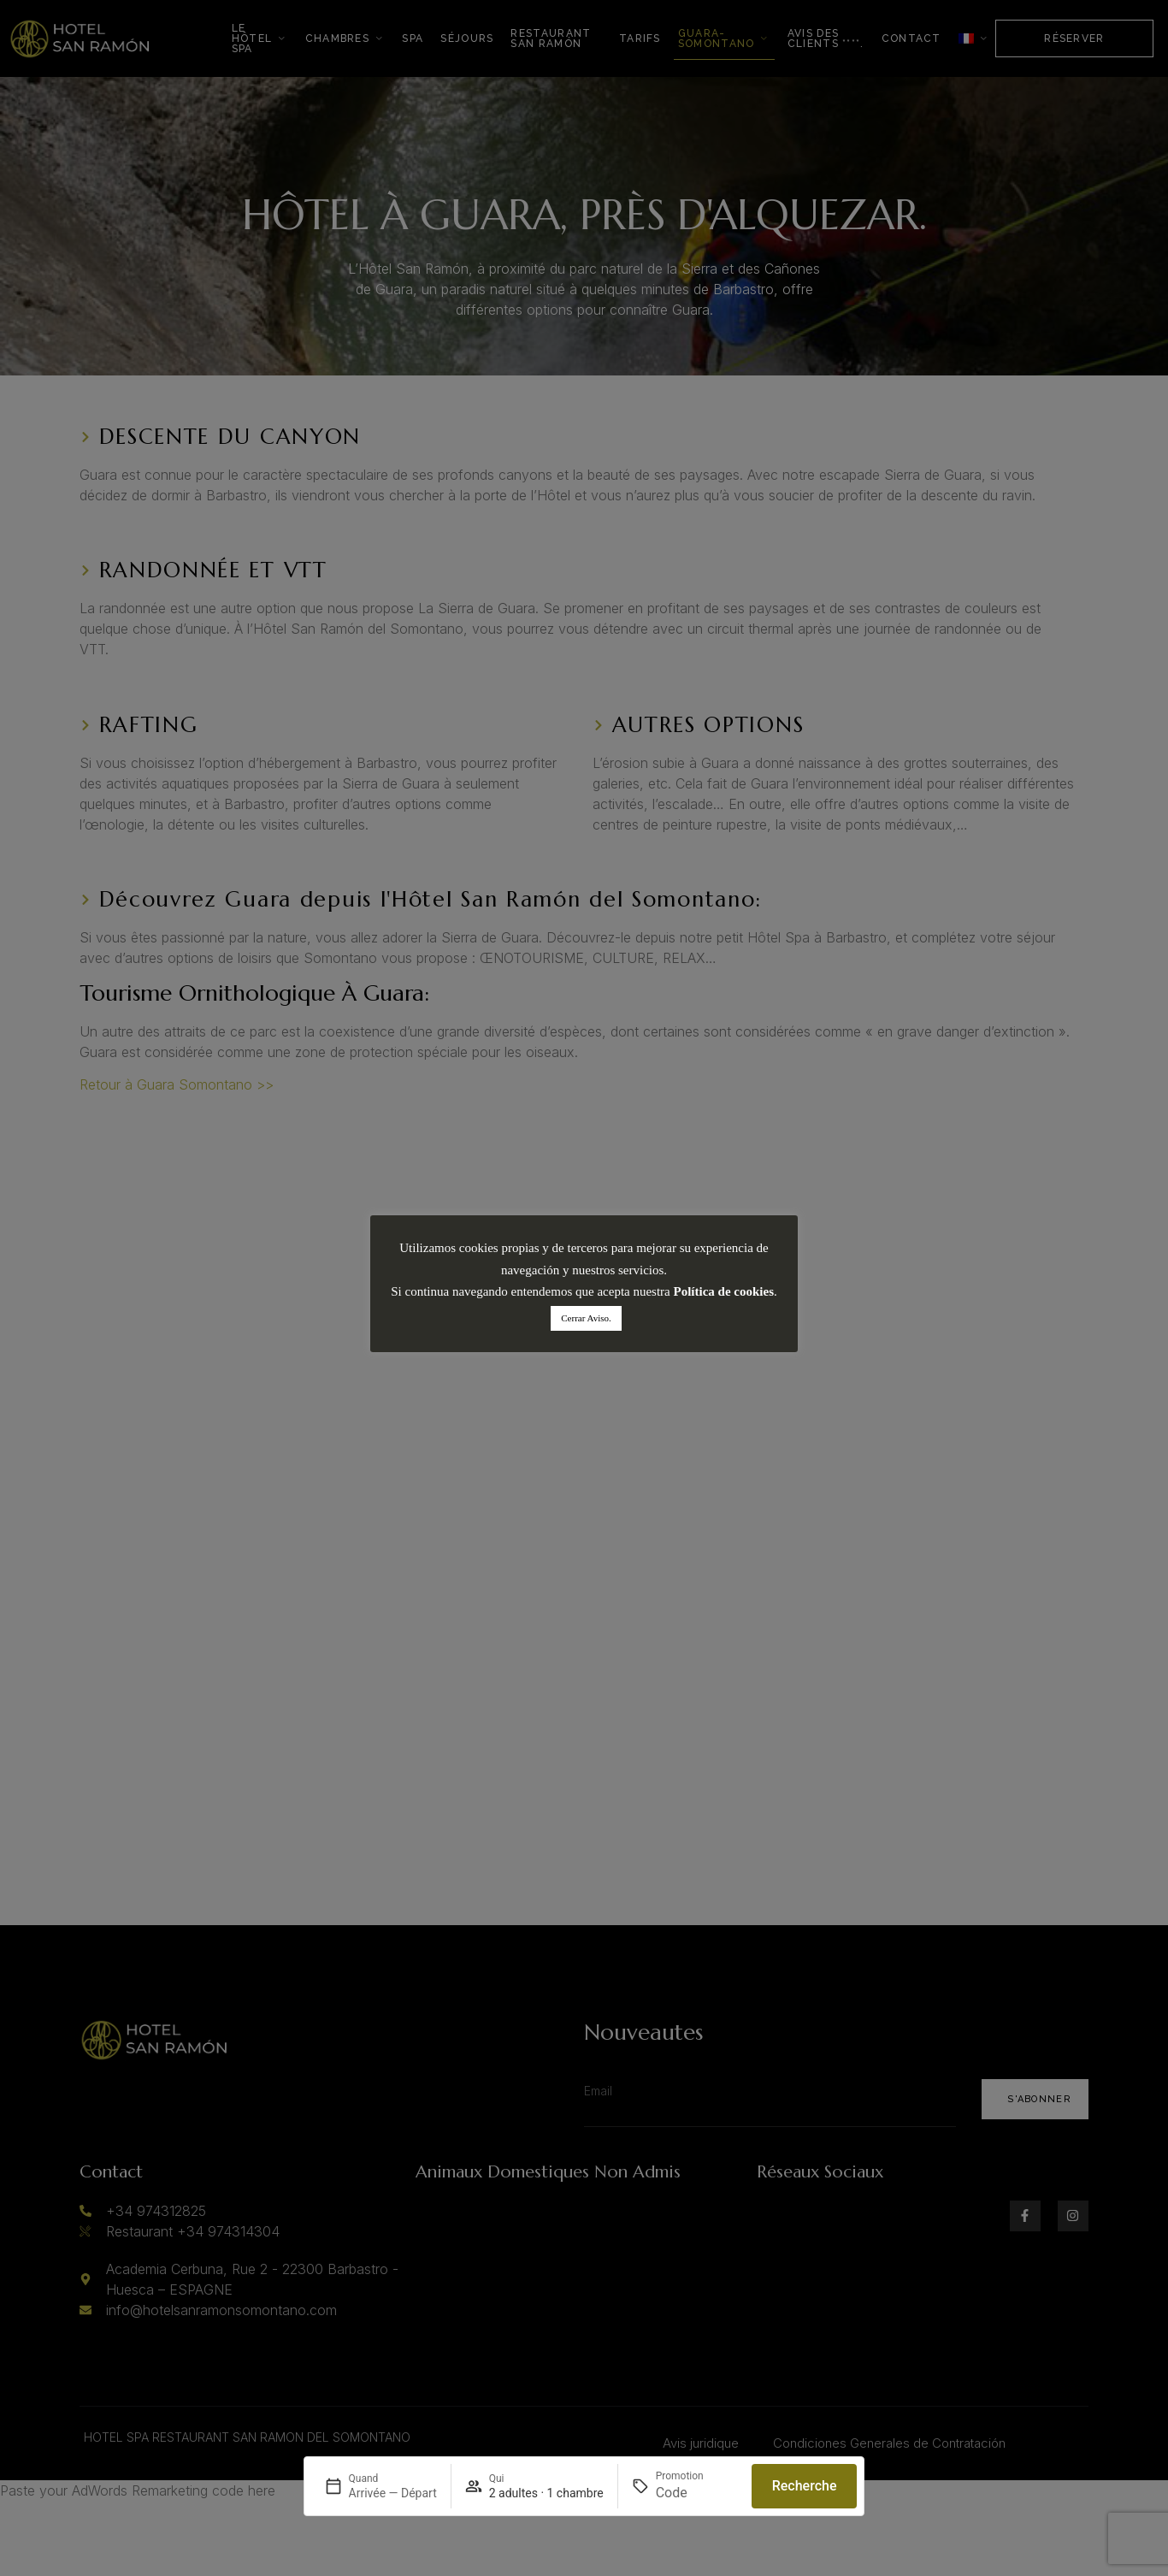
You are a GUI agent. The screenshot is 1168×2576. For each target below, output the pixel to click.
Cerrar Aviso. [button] (586, 1318)
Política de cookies (724, 1291)
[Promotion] (697, 2493)
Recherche (804, 2486)
